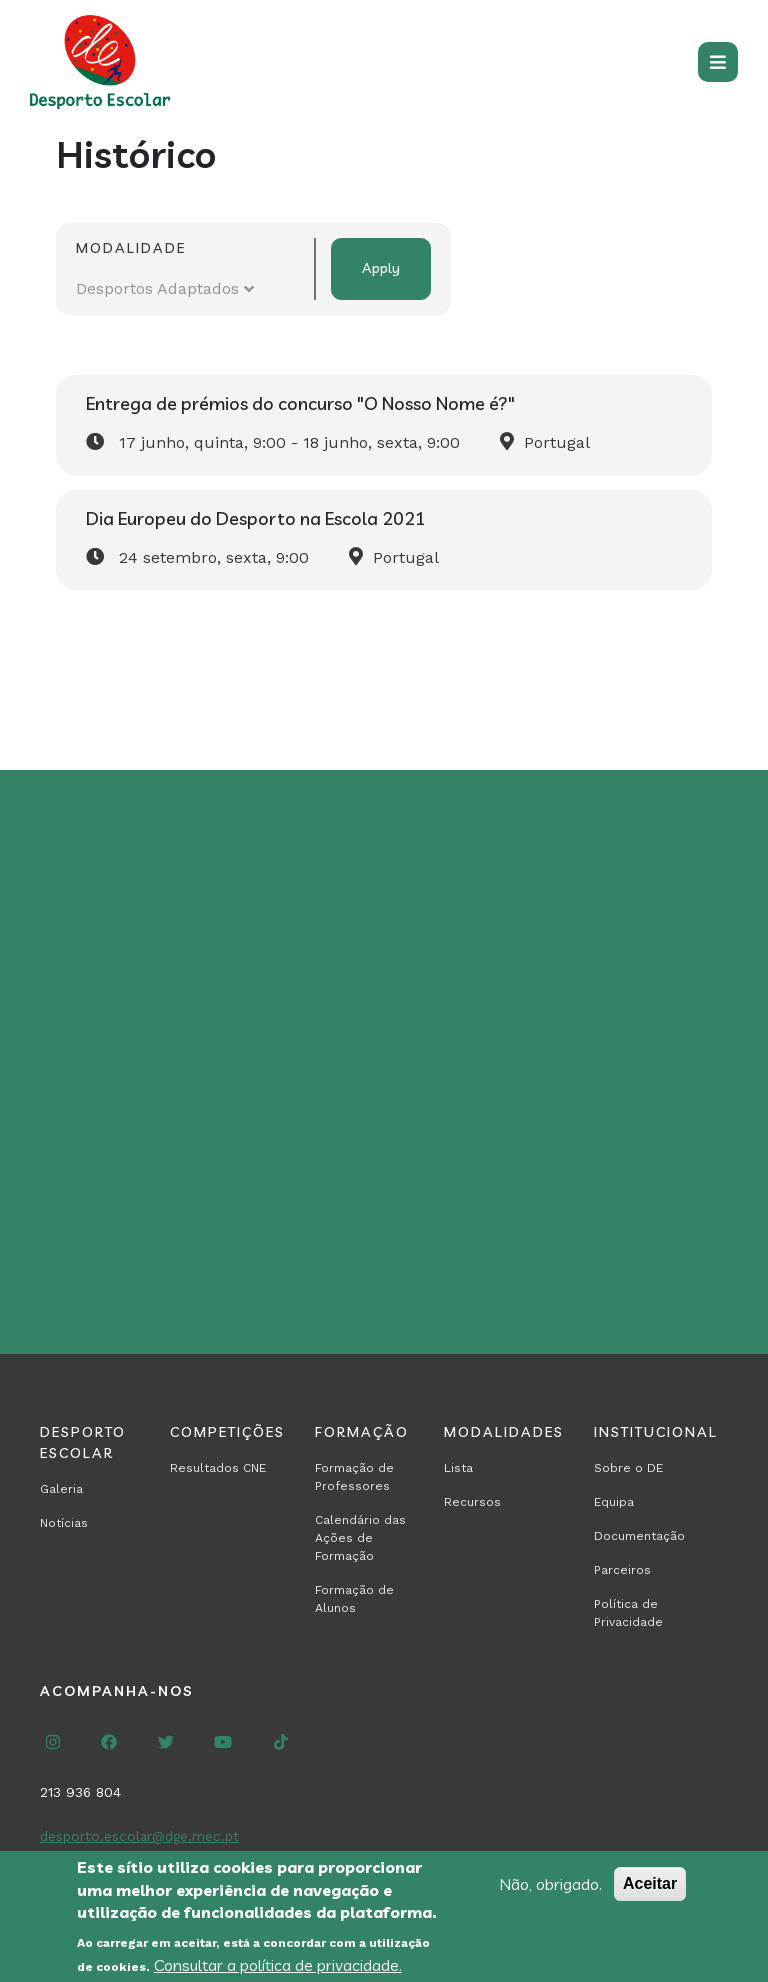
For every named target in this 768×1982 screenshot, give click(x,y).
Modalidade (131, 248)
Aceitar (650, 1892)
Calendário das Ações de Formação (360, 1538)
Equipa (614, 1502)
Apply (381, 268)
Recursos (472, 1502)
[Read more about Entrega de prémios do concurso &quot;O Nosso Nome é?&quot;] (384, 425)
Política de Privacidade (628, 1613)
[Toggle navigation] (718, 62)
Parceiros (622, 1570)
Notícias (64, 1523)
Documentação (639, 1536)
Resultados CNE (218, 1468)
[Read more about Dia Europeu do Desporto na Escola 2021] (384, 540)
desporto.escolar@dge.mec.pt (139, 1836)
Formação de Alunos (354, 1599)
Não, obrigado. (550, 1893)
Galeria (61, 1489)
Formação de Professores (354, 1477)
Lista (458, 1468)
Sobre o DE (628, 1468)
